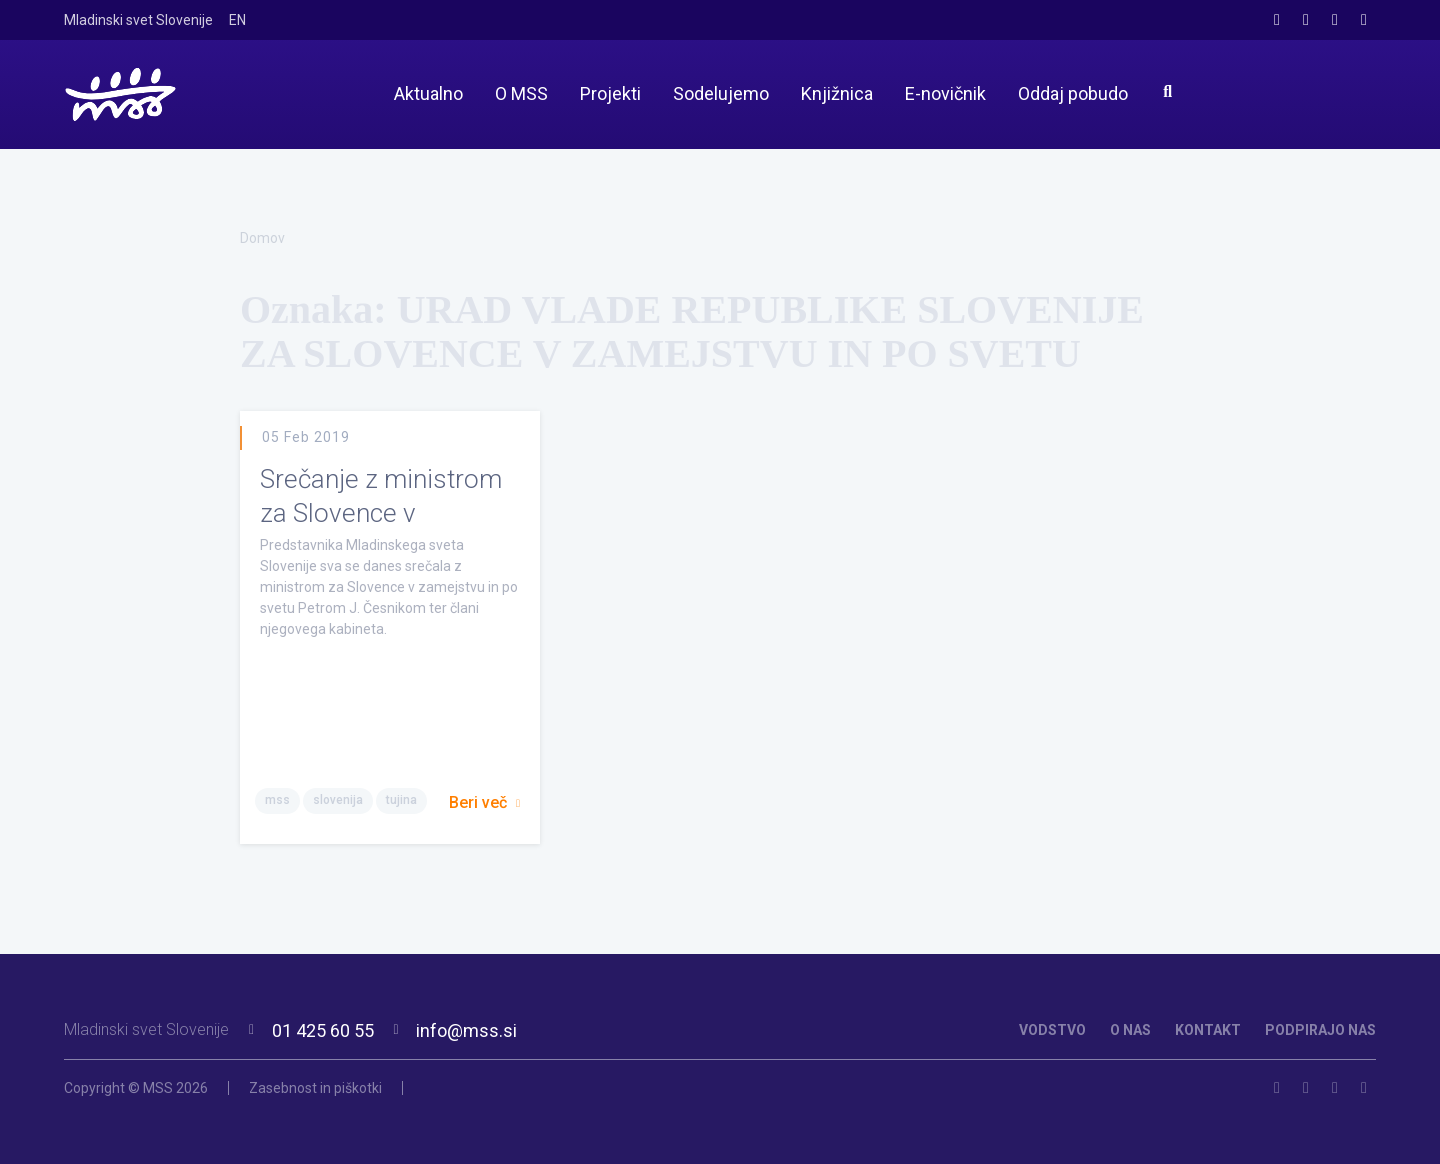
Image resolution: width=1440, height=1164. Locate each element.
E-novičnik (945, 93)
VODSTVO (1052, 1030)
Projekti (610, 93)
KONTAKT (1208, 1030)
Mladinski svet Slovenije (138, 20)
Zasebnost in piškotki (315, 1088)
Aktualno (428, 93)
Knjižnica (837, 93)
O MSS (521, 93)
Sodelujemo (721, 93)
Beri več (484, 802)
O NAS (1130, 1030)
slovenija (338, 800)
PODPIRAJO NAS (1320, 1030)
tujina (401, 800)
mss (277, 800)
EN (237, 20)
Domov (262, 238)
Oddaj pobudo (1073, 93)
